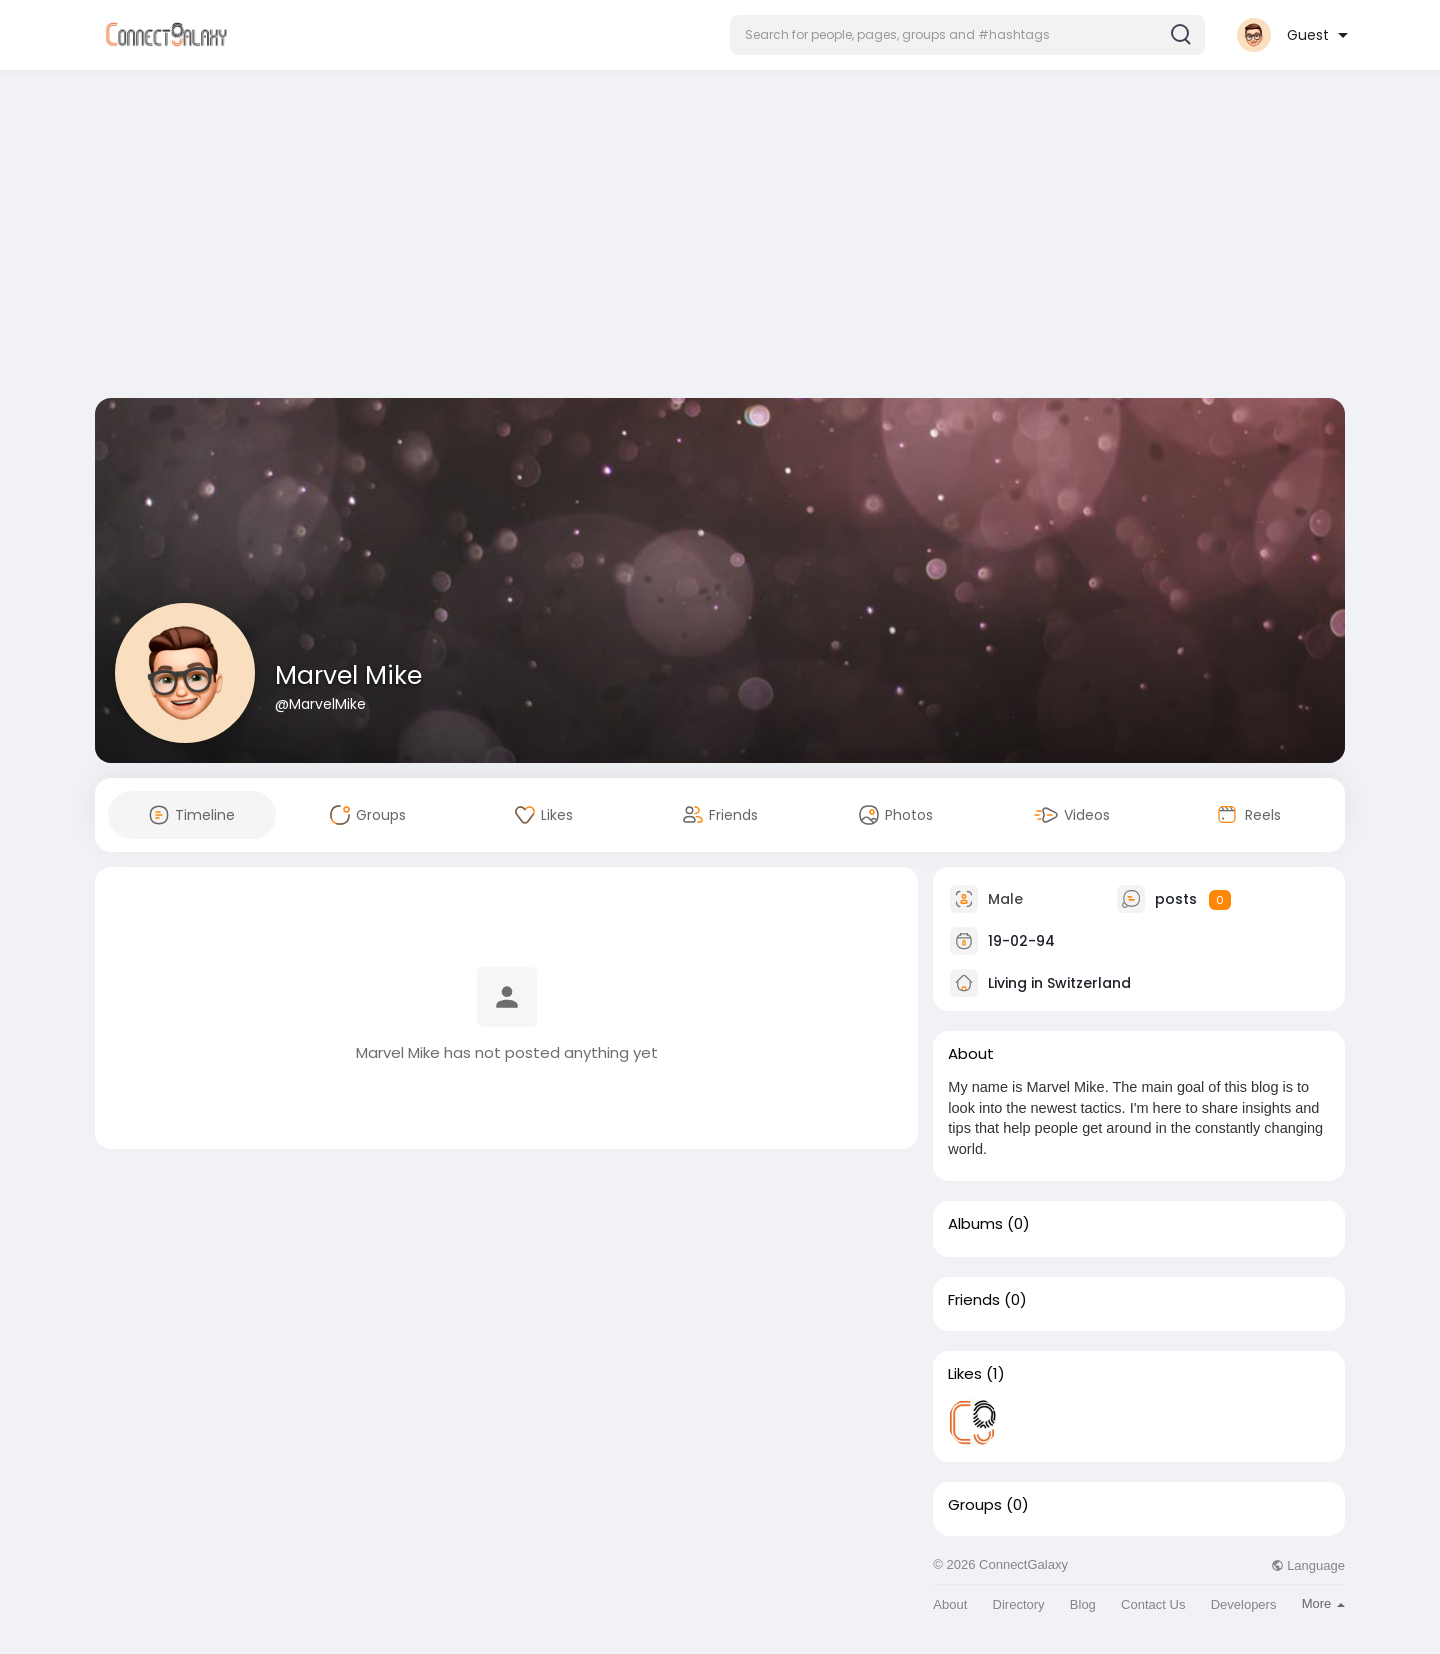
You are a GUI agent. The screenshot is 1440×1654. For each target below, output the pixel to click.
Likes (965, 1374)
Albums (975, 1224)
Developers (1244, 1604)
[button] (967, 35)
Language (1308, 1565)
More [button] (1323, 1603)
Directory (1019, 1604)
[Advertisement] (720, 238)
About (950, 1604)
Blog (1083, 1604)
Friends (974, 1300)
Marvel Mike (348, 675)
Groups (975, 1505)
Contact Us (1153, 1604)
